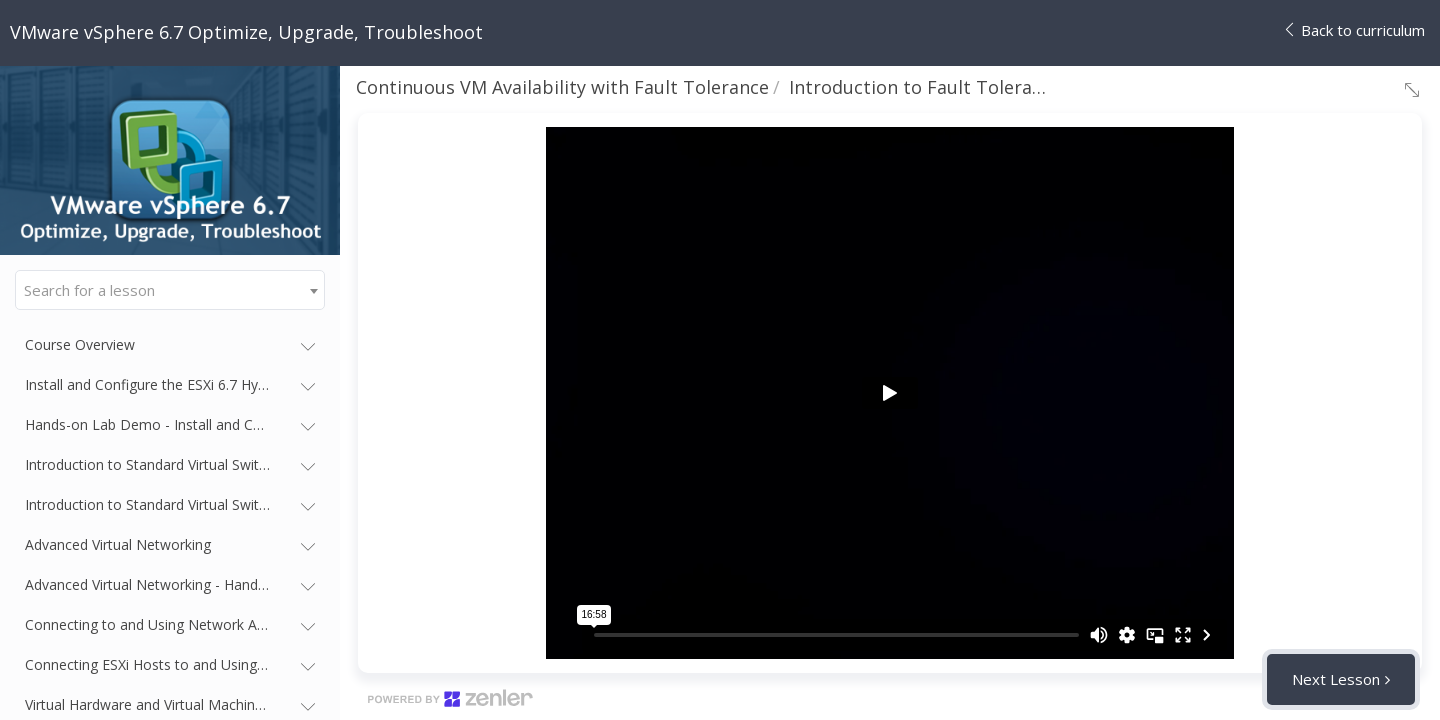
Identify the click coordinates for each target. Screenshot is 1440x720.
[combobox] (170, 290)
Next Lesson (1336, 679)
